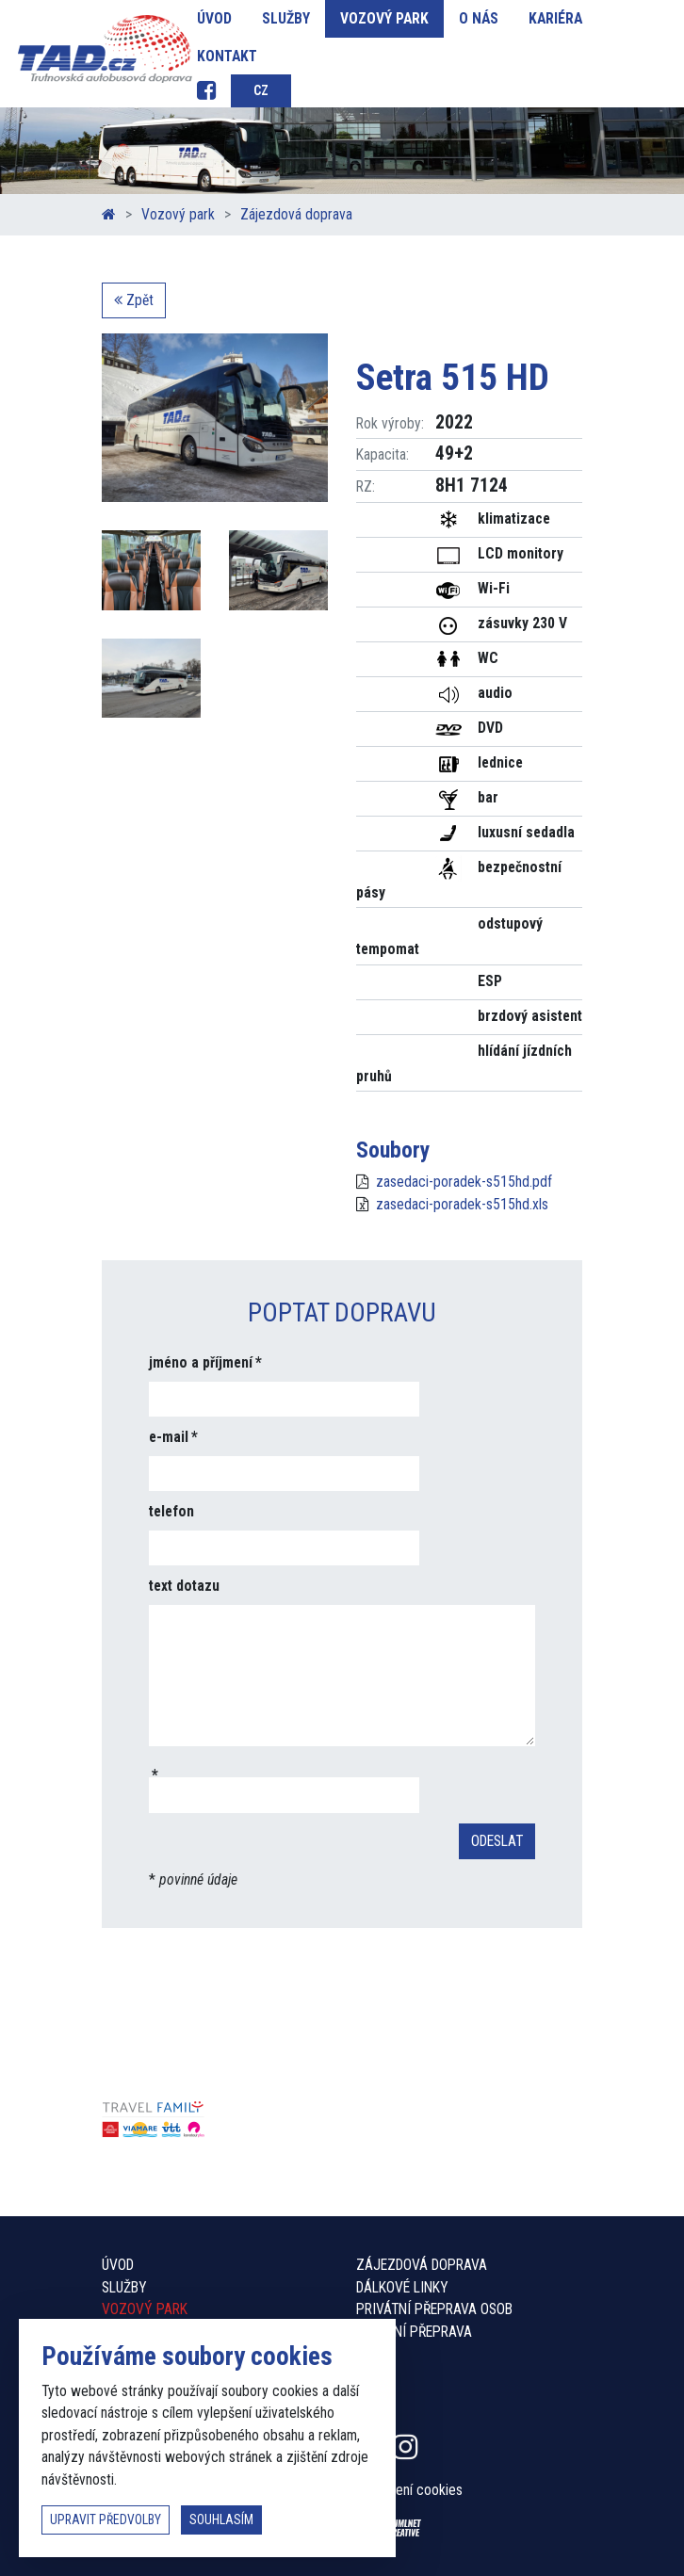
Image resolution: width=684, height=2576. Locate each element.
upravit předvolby (105, 2519)
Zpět (134, 300)
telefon (171, 1511)
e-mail (168, 1437)
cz (261, 90)
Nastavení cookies (409, 2490)
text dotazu (184, 1586)
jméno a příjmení (200, 1362)
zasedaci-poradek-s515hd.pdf (464, 1182)
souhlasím (221, 2519)
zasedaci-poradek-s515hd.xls (462, 1204)
